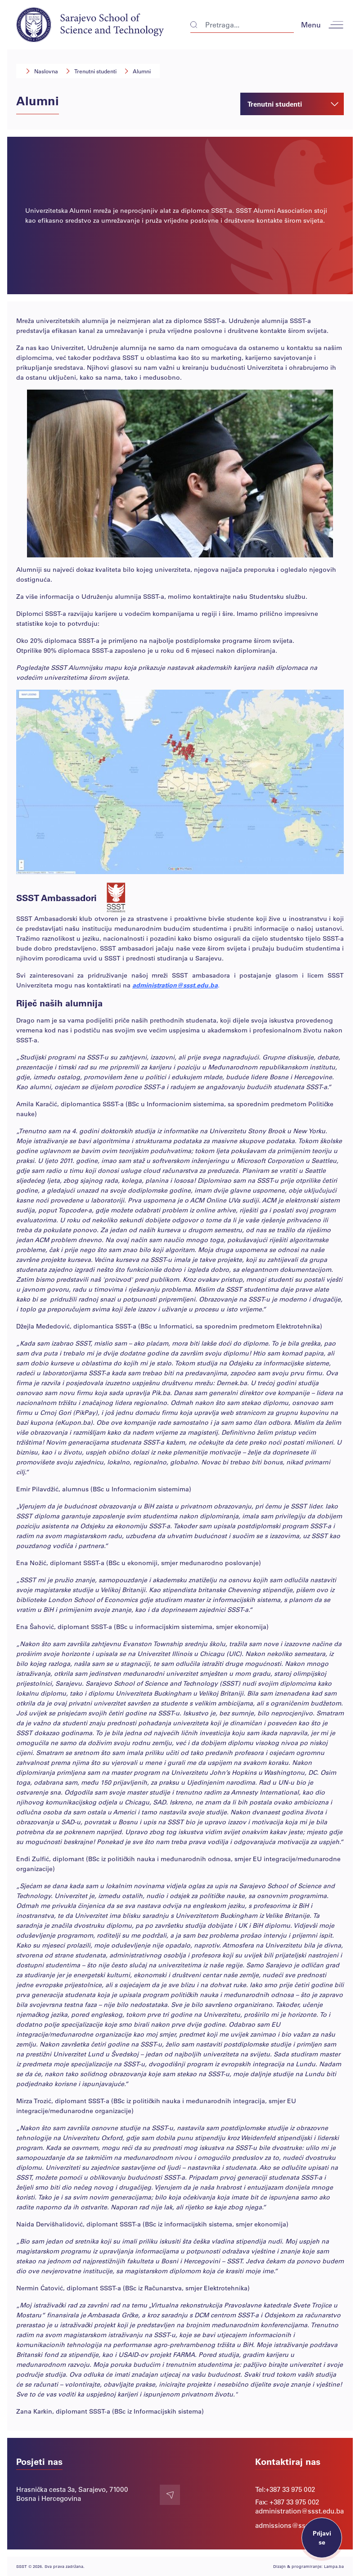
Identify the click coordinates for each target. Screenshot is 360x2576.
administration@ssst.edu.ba (175, 985)
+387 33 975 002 (290, 2489)
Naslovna (46, 71)
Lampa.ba (334, 2566)
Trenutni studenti (95, 71)
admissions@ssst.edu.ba (294, 2525)
